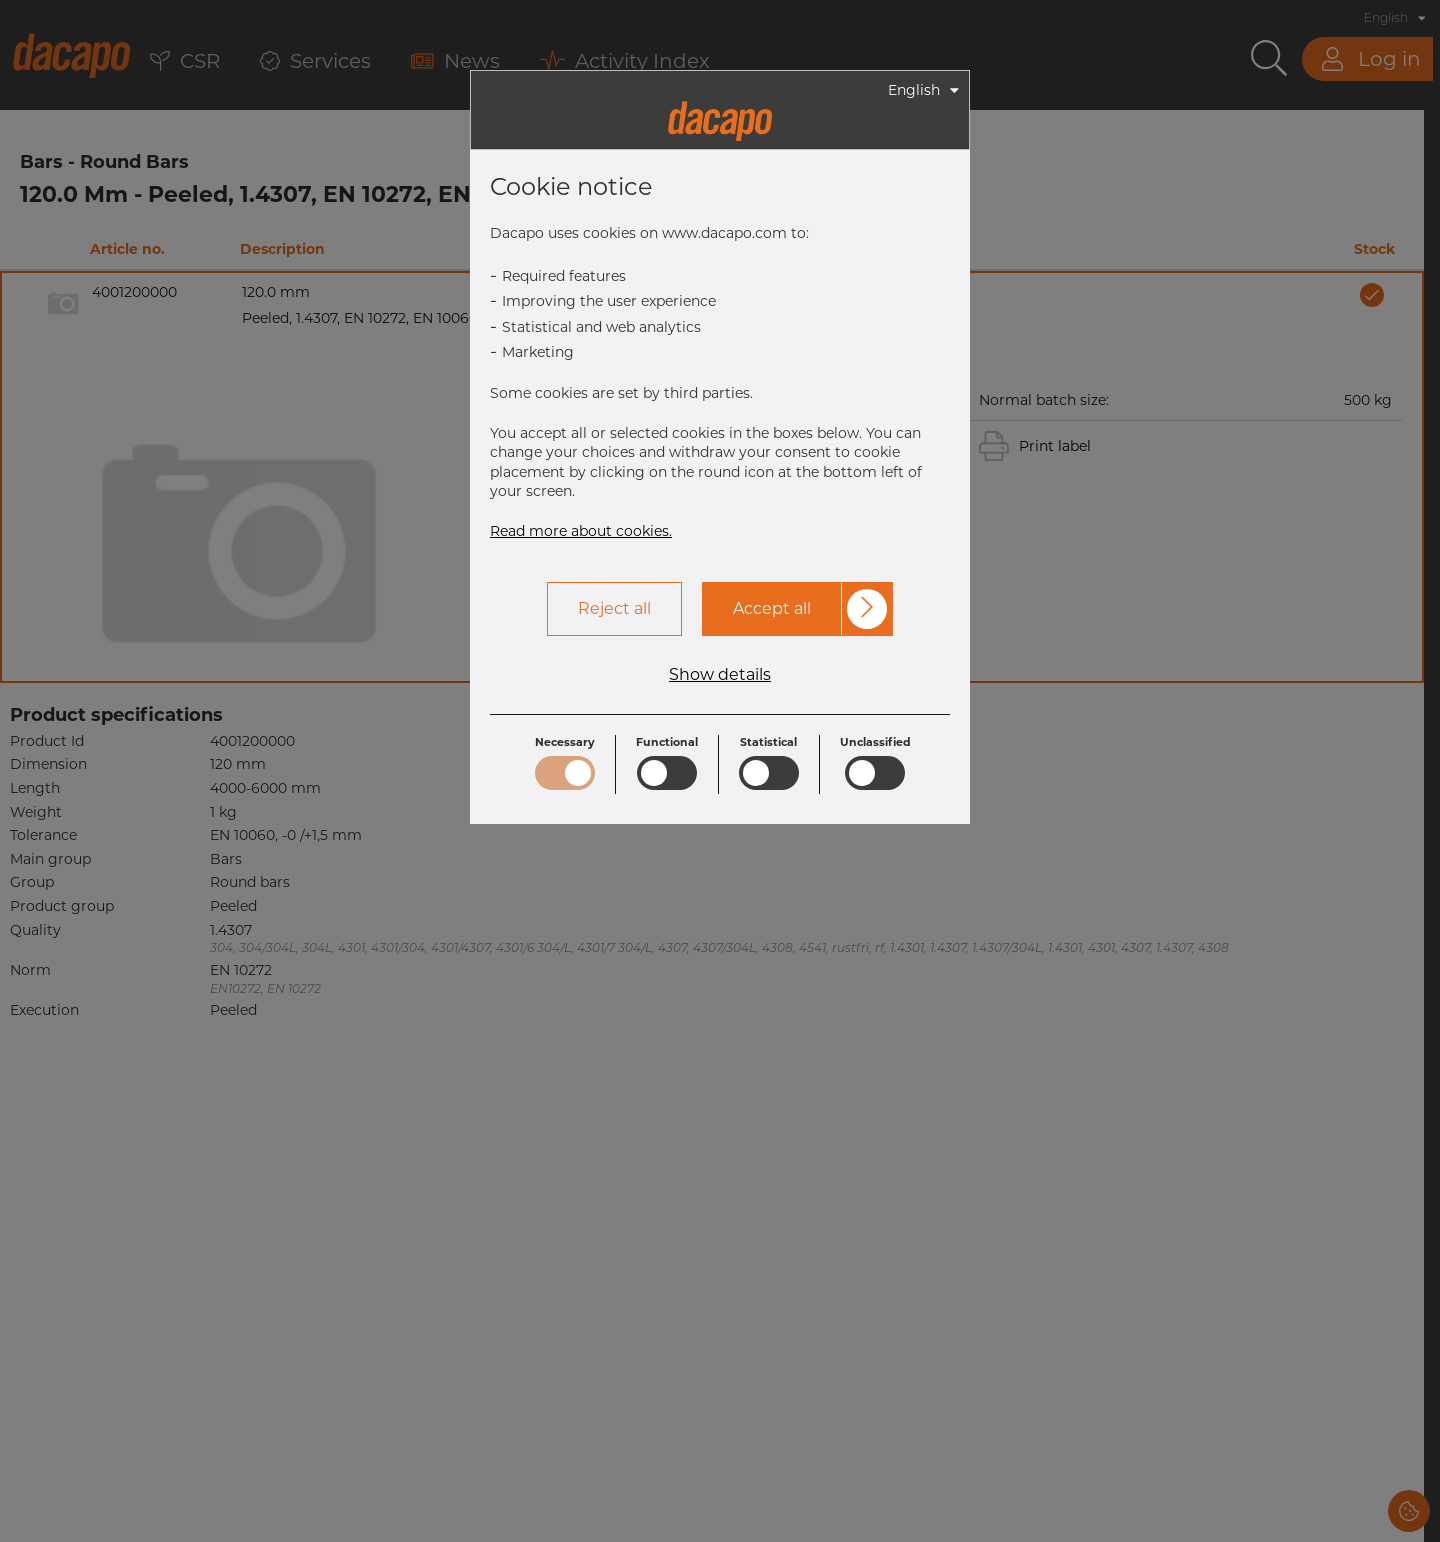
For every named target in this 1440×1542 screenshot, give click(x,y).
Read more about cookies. (581, 531)
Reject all (614, 608)
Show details (720, 675)
